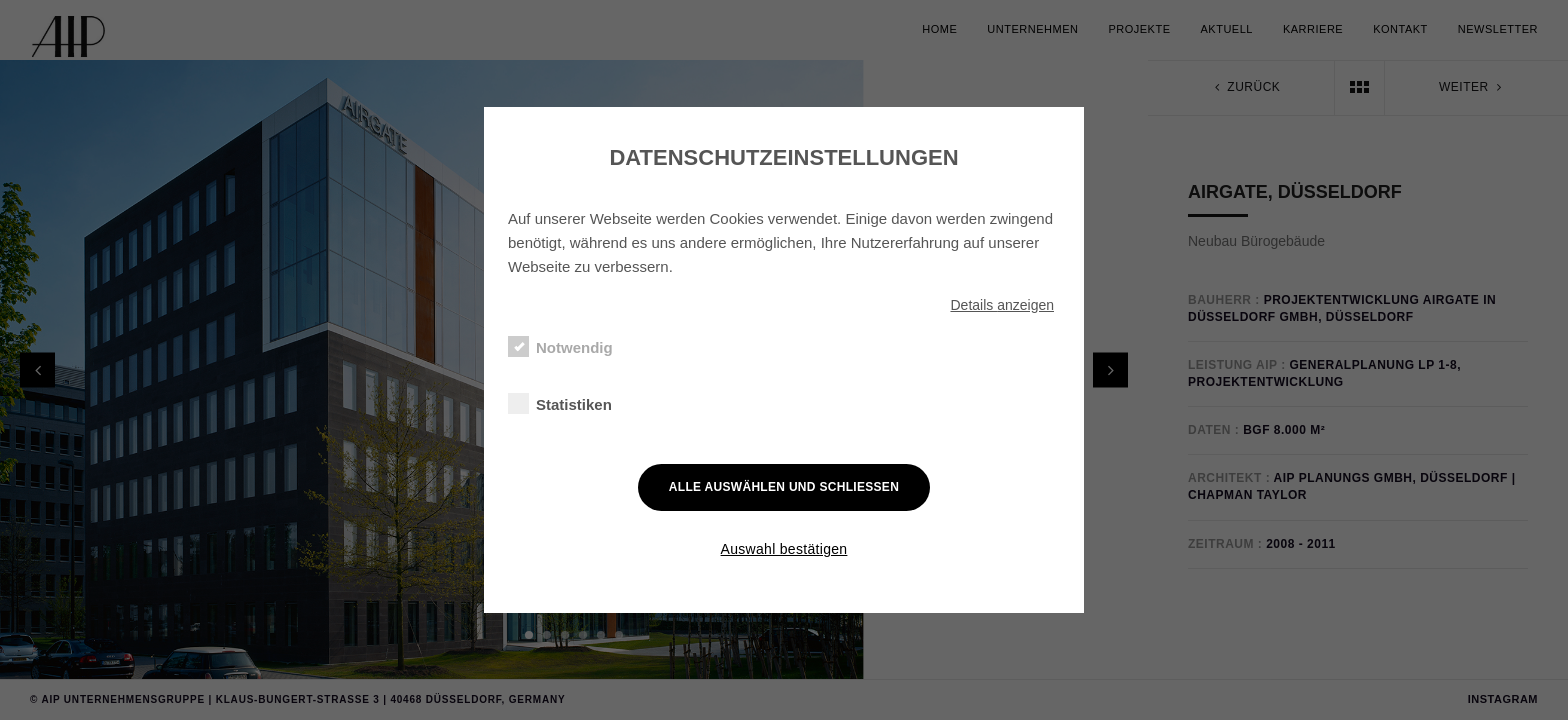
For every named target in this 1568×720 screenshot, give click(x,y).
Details (1002, 305)
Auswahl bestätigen (784, 549)
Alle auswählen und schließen (784, 487)
